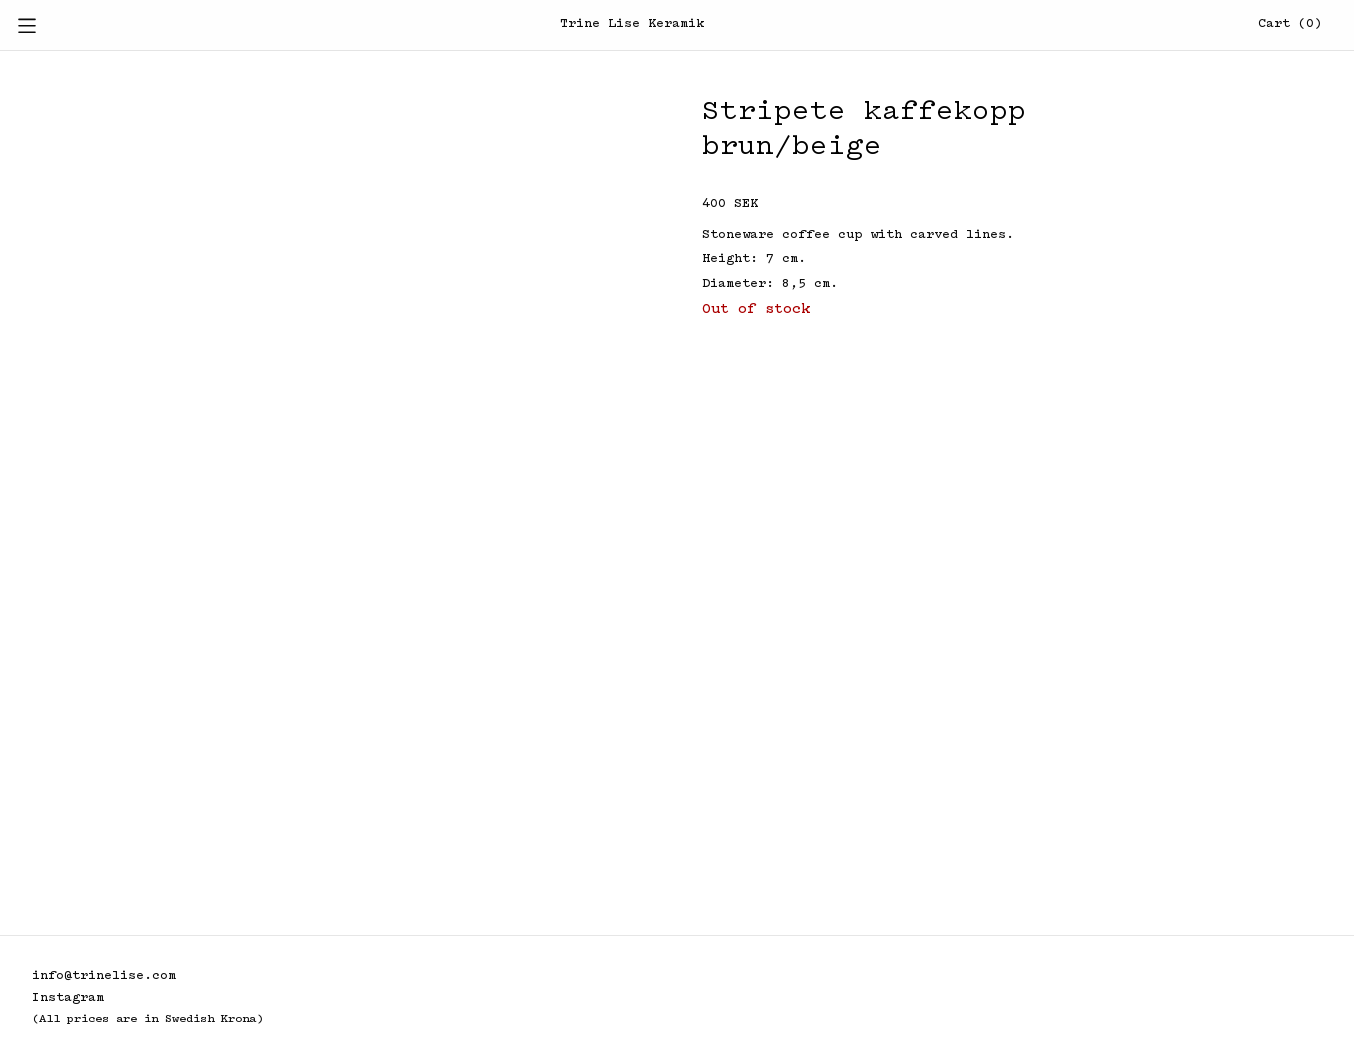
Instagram (68, 998)
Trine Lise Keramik (632, 24)
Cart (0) (1290, 24)
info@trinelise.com (104, 976)
